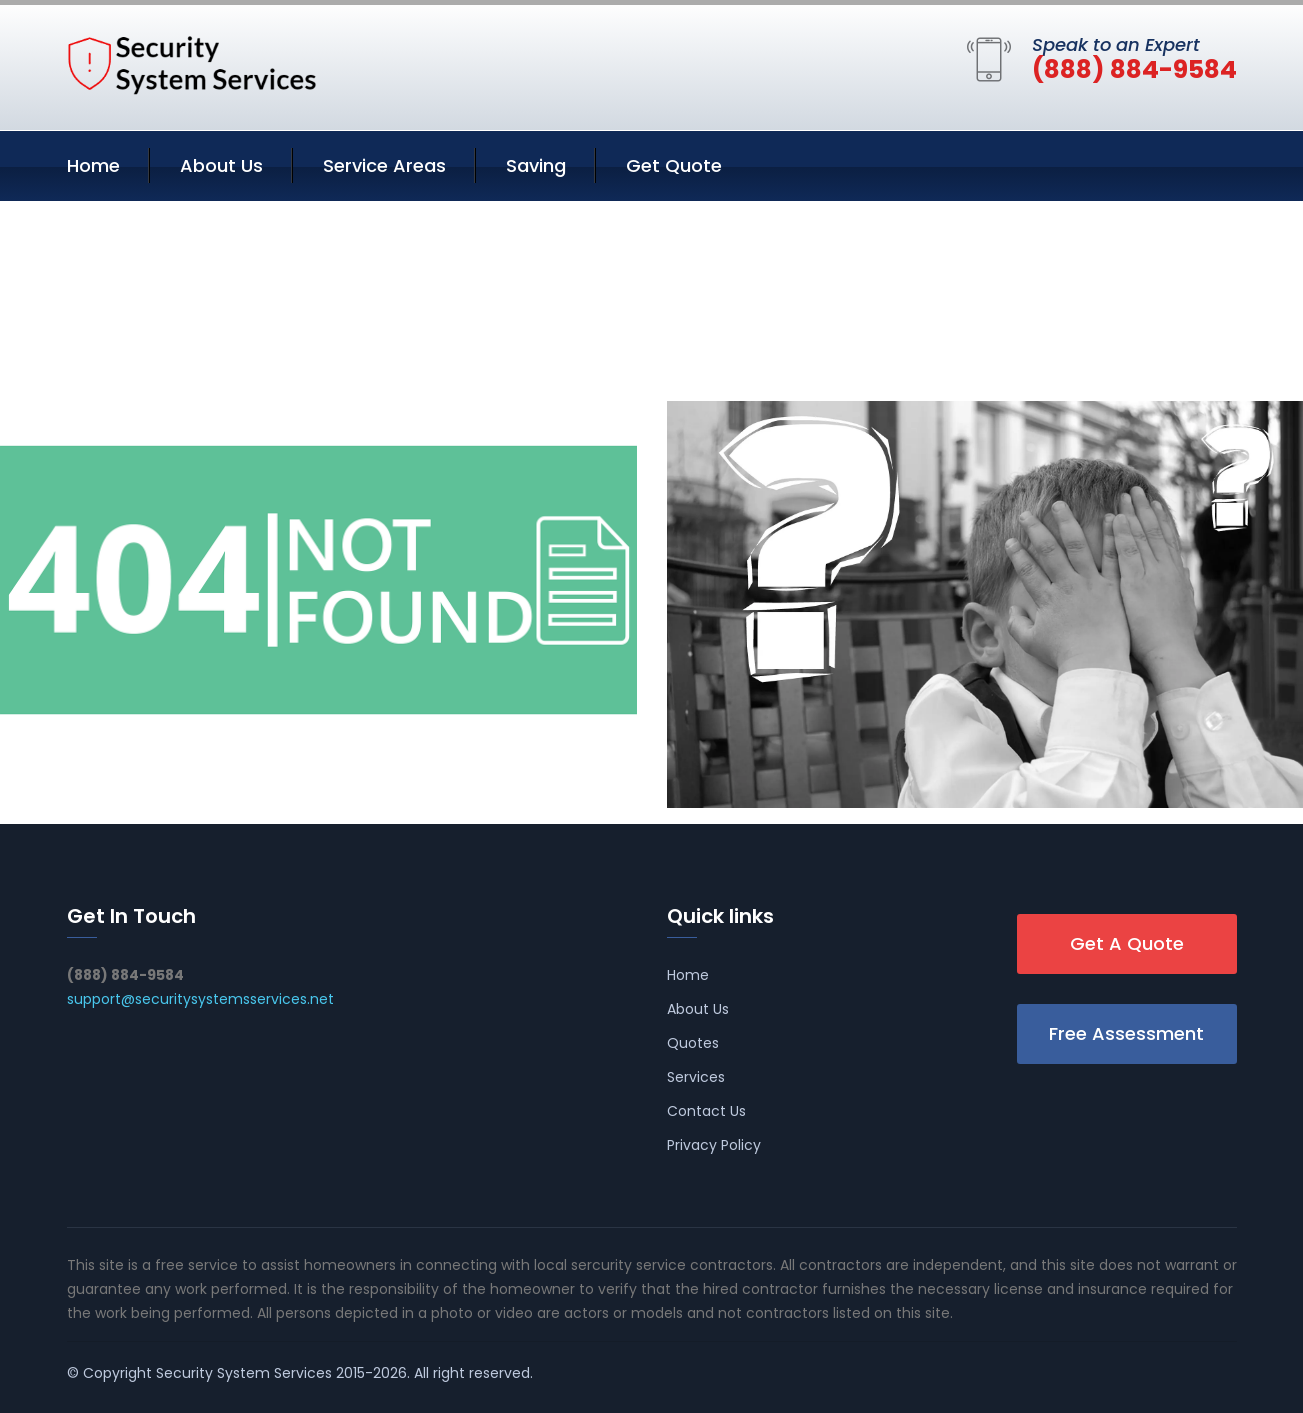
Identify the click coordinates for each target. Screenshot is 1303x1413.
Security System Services (244, 1373)
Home (93, 165)
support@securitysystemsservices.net (200, 999)
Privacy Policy (714, 1145)
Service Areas (384, 165)
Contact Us (706, 1111)
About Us (221, 165)
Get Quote (674, 165)
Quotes (693, 1043)
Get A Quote (1127, 943)
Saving (536, 165)
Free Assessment (1126, 1033)
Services (696, 1077)
